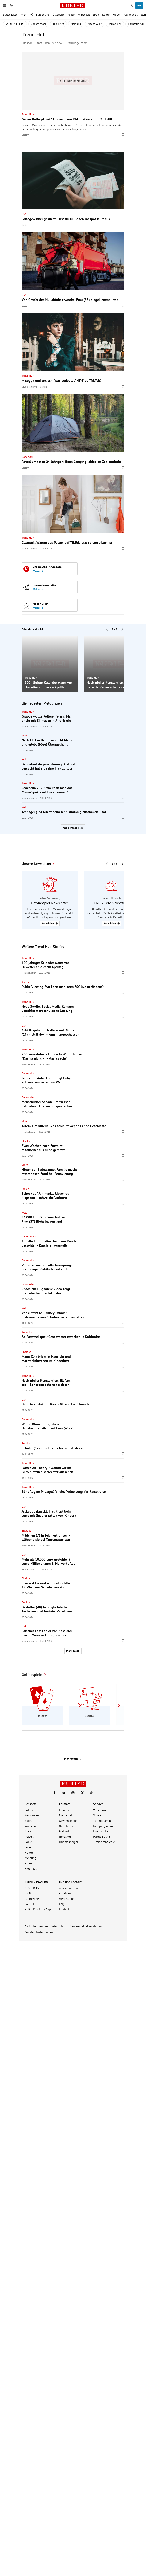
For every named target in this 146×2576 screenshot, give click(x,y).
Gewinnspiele (68, 1820)
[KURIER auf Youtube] (64, 1793)
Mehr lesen (73, 1651)
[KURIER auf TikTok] (91, 1793)
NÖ (31, 14)
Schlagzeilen (10, 14)
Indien (25, 1188)
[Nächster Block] (122, 629)
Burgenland (43, 14)
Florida (26, 1578)
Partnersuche (101, 1836)
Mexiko (26, 1141)
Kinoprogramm (103, 1826)
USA (24, 213)
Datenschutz (59, 1926)
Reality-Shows (54, 43)
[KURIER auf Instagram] (73, 1793)
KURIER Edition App (38, 1909)
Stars (39, 43)
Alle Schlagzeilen (73, 827)
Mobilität (30, 1868)
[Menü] (5, 5)
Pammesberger (68, 1842)
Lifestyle (27, 43)
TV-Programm (102, 1820)
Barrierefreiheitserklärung (86, 1926)
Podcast (64, 1831)
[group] (73, 664)
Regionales (32, 1815)
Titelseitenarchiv (104, 1842)
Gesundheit (131, 14)
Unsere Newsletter (36, 863)
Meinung (76, 23)
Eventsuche (100, 1831)
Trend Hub (28, 114)
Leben (29, 1847)
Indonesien (28, 1284)
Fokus (29, 1842)
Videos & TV (94, 23)
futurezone (32, 1898)
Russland (27, 1443)
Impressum (40, 1926)
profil (28, 1893)
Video (25, 735)
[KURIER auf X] (82, 1793)
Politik (71, 14)
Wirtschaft (84, 14)
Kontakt (64, 1909)
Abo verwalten (68, 1888)
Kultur (106, 14)
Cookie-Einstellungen (39, 1932)
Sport (96, 14)
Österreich (59, 14)
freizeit (29, 1836)
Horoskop (65, 1836)
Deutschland (29, 1073)
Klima (28, 1863)
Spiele (97, 1815)
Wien (23, 14)
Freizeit (117, 14)
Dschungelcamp (77, 43)
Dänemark (27, 456)
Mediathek (66, 1815)
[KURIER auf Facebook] (55, 1793)
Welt (24, 759)
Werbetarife (66, 1898)
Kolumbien (28, 1332)
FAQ (61, 1904)
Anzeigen (65, 1893)
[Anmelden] (131, 5)
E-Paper (64, 1810)
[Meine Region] (11, 5)
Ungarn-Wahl (38, 23)
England (26, 1351)
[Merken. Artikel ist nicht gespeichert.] (123, 134)
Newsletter (66, 1826)
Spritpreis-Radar (15, 23)
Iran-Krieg (58, 23)
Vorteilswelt (101, 1810)
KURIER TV (32, 1888)
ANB (27, 1926)
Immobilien (114, 23)
